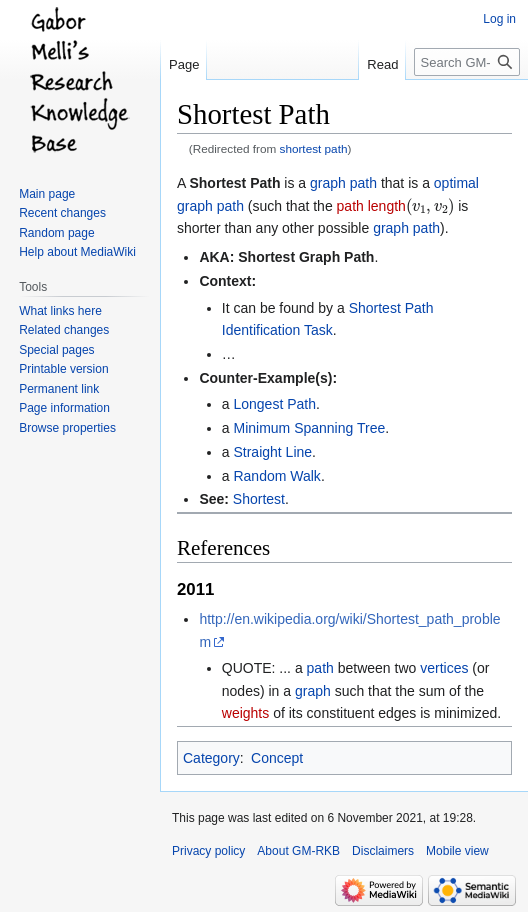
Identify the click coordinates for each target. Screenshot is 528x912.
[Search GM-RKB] (467, 62)
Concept (277, 758)
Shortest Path (234, 183)
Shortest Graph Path (306, 257)
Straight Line (272, 452)
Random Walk (276, 476)
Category (211, 758)
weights (245, 713)
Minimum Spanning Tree (309, 428)
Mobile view (457, 851)
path (320, 668)
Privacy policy (208, 851)
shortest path (314, 148)
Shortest (259, 499)
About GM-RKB (298, 851)
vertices (444, 668)
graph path (343, 183)
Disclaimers (383, 851)
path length (371, 206)
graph (313, 691)
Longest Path (274, 404)
